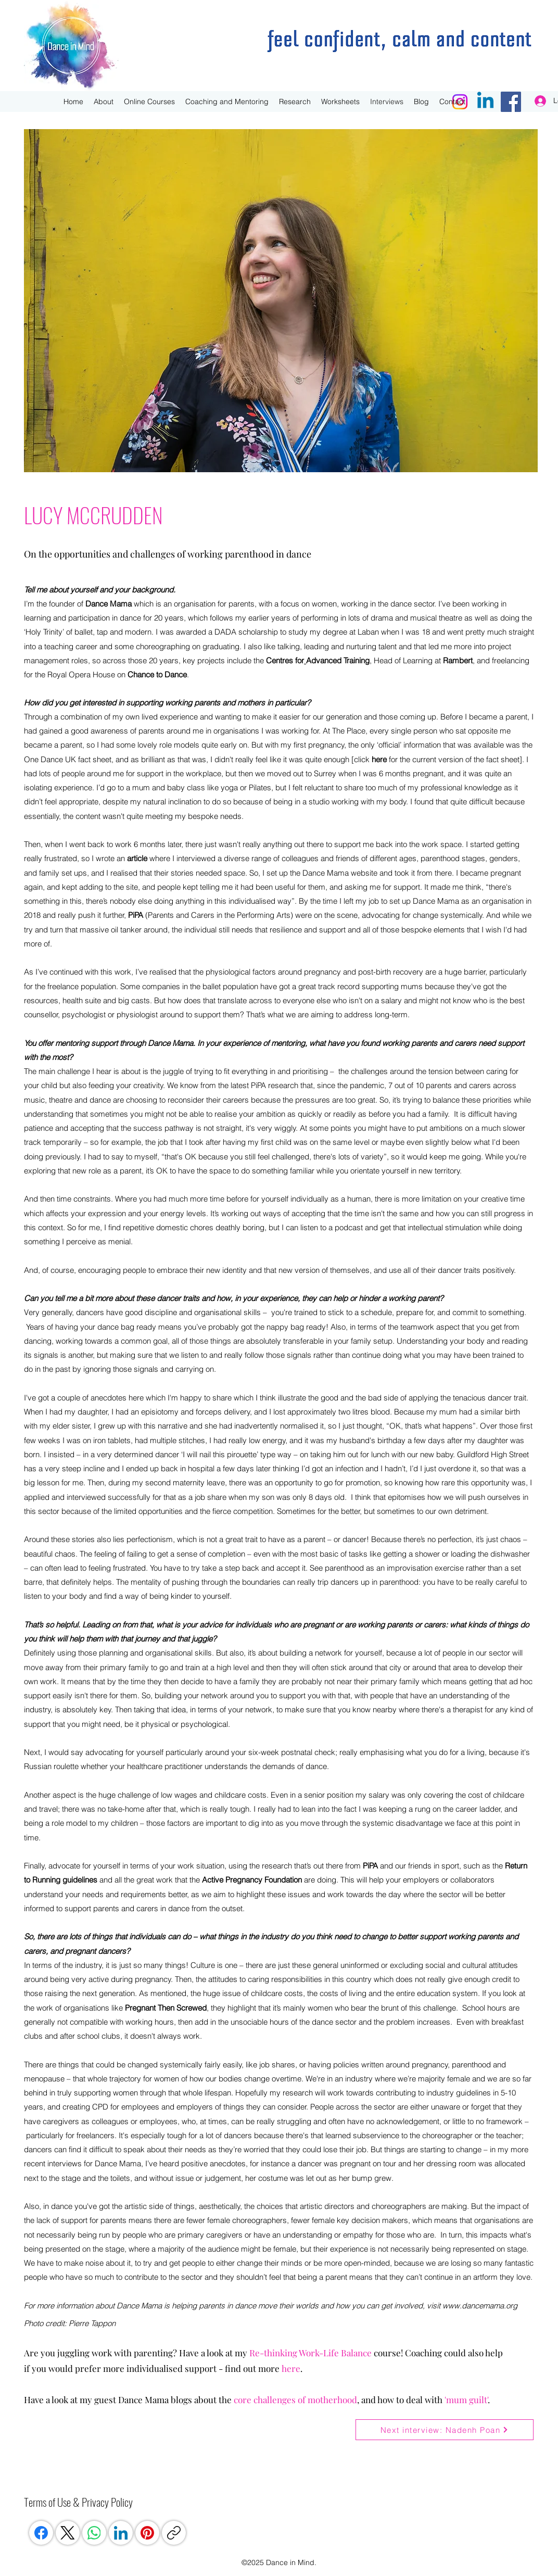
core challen (258, 2399)
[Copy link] (174, 2533)
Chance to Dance (157, 674)
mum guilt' (467, 2399)
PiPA (135, 915)
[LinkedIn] (121, 2533)
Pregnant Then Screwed (166, 2008)
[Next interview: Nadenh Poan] (445, 2429)
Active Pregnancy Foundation (252, 1880)
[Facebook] (41, 2533)
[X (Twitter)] (68, 2533)
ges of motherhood (319, 2399)
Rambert (458, 660)
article (137, 858)
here (379, 759)
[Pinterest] (147, 2533)
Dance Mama (108, 604)
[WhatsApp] (94, 2533)
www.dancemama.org (479, 2305)
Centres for (285, 660)
